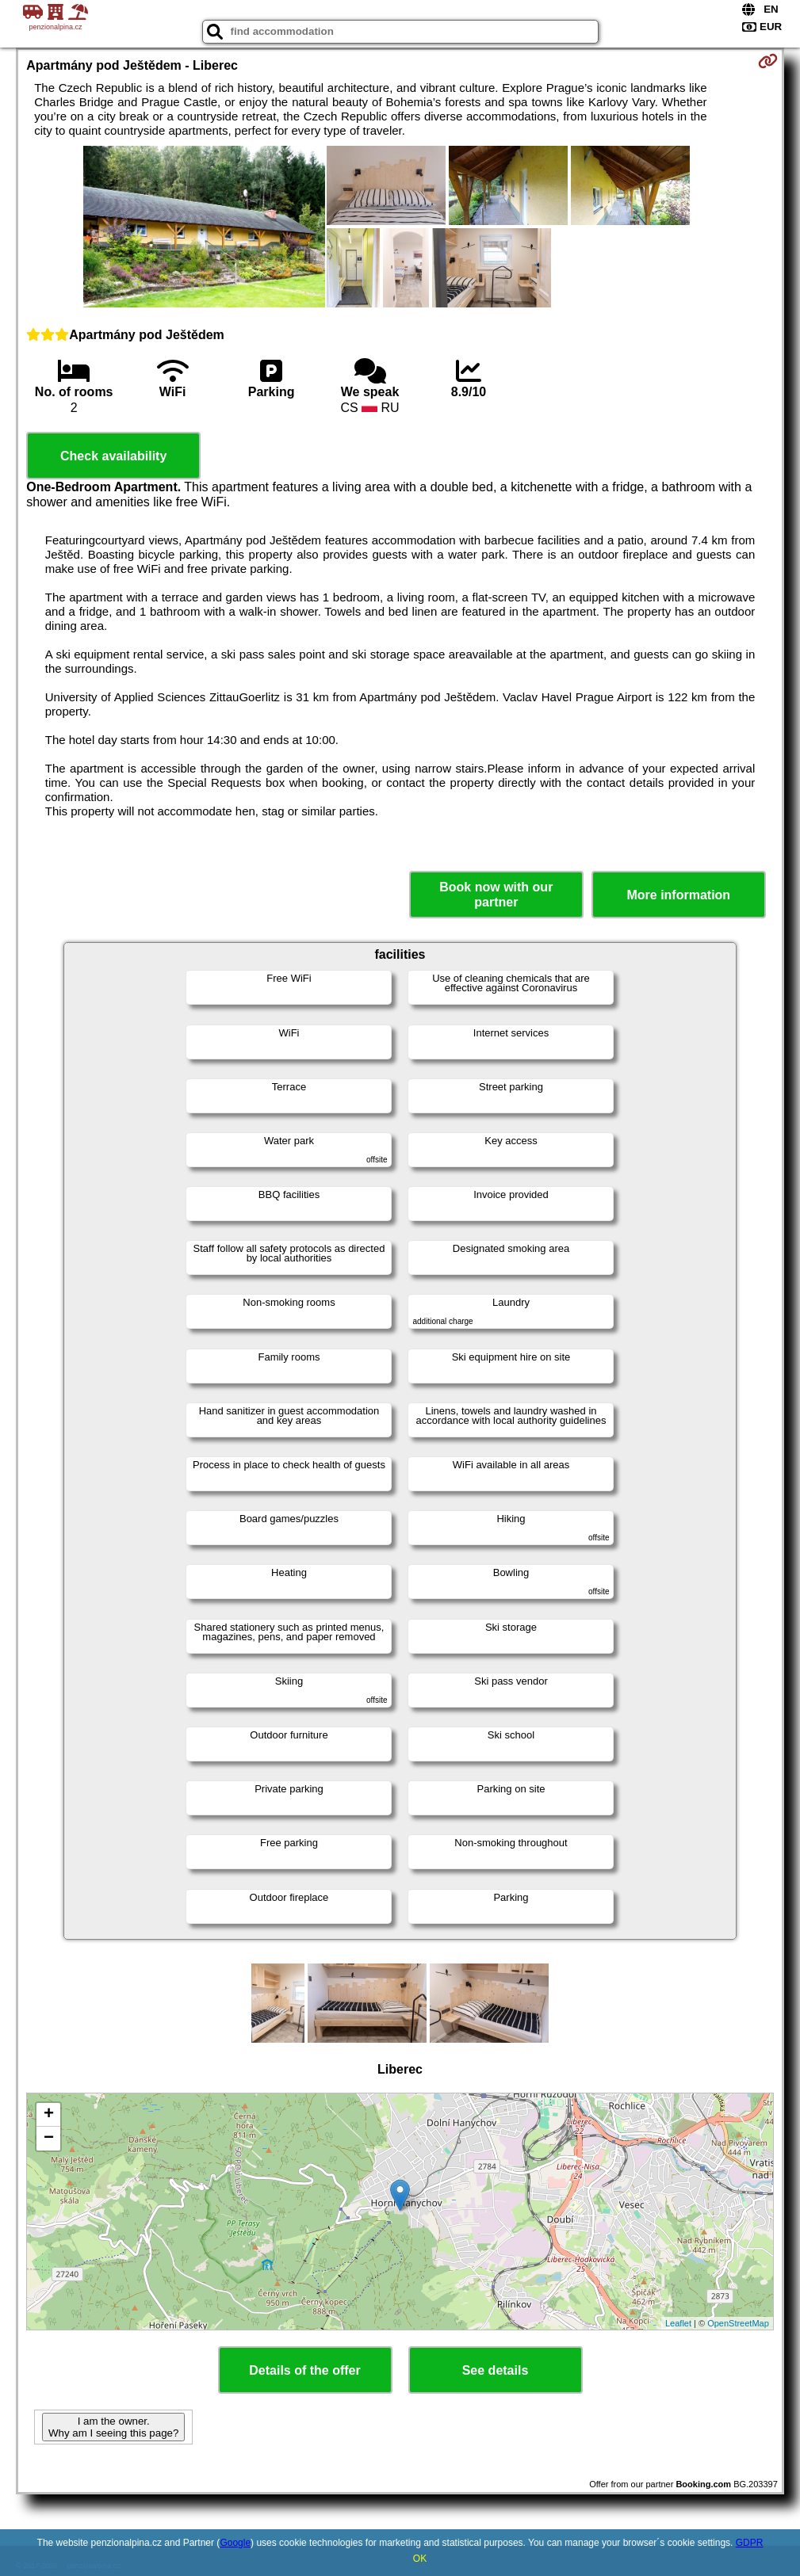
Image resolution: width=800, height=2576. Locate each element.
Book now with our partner (496, 894)
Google (235, 2542)
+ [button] (49, 2115)
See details (495, 2370)
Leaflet (678, 2323)
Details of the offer (304, 2370)
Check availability (113, 456)
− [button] (49, 2138)
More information (678, 895)
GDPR (750, 2542)
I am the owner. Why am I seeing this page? (113, 2427)
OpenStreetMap (738, 2323)
